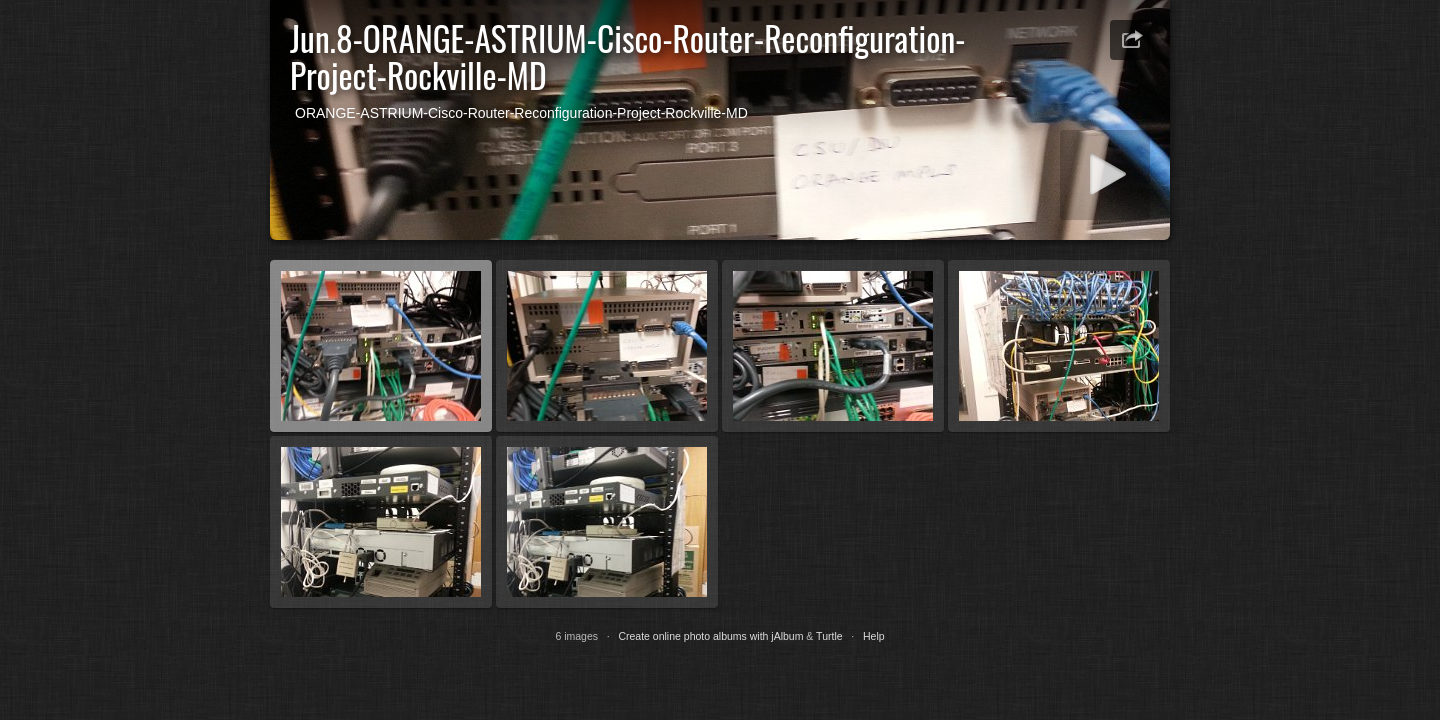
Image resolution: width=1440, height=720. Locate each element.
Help (874, 636)
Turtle (829, 636)
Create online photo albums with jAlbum (710, 636)
